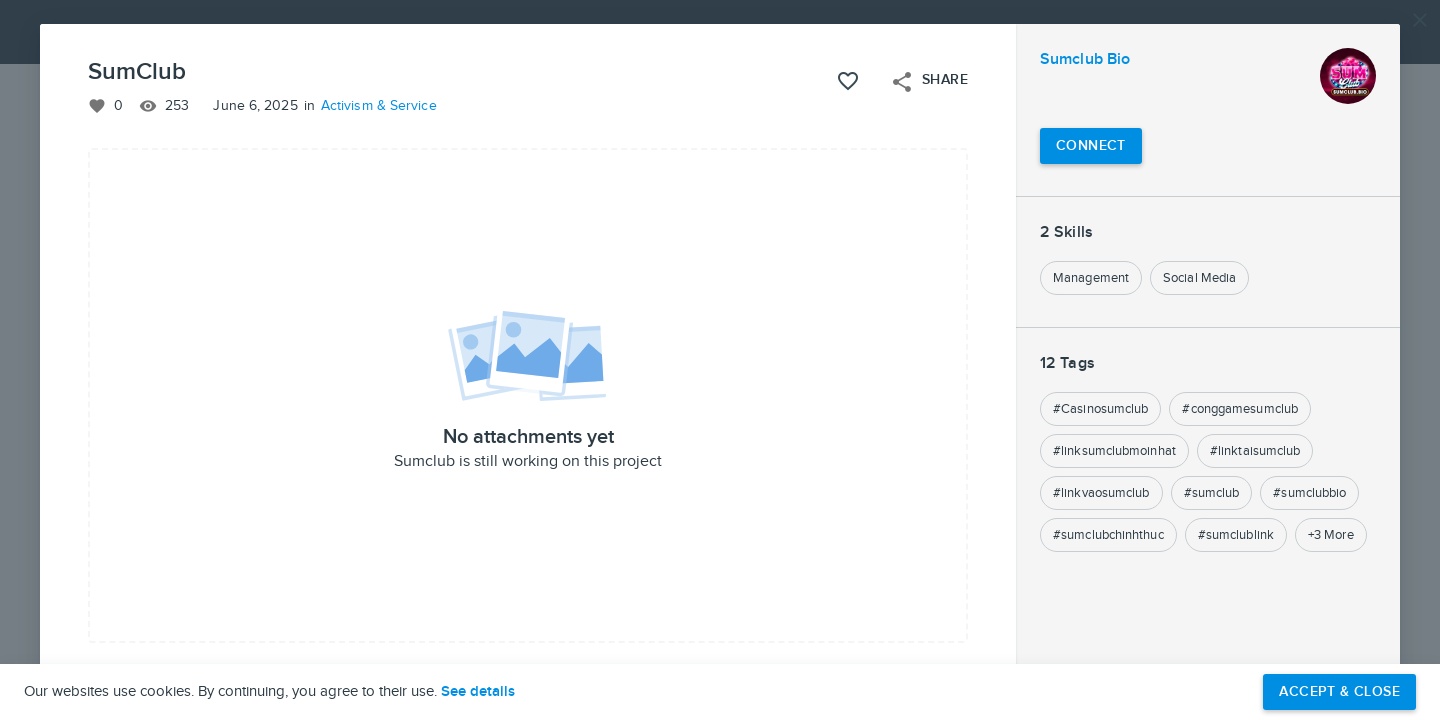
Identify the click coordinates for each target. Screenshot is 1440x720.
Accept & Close (1339, 691)
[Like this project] (848, 81)
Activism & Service (379, 106)
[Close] (1420, 20)
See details (478, 692)
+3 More (1331, 535)
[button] (720, 360)
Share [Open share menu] (929, 82)
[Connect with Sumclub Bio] (1091, 146)
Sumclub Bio (1085, 59)
